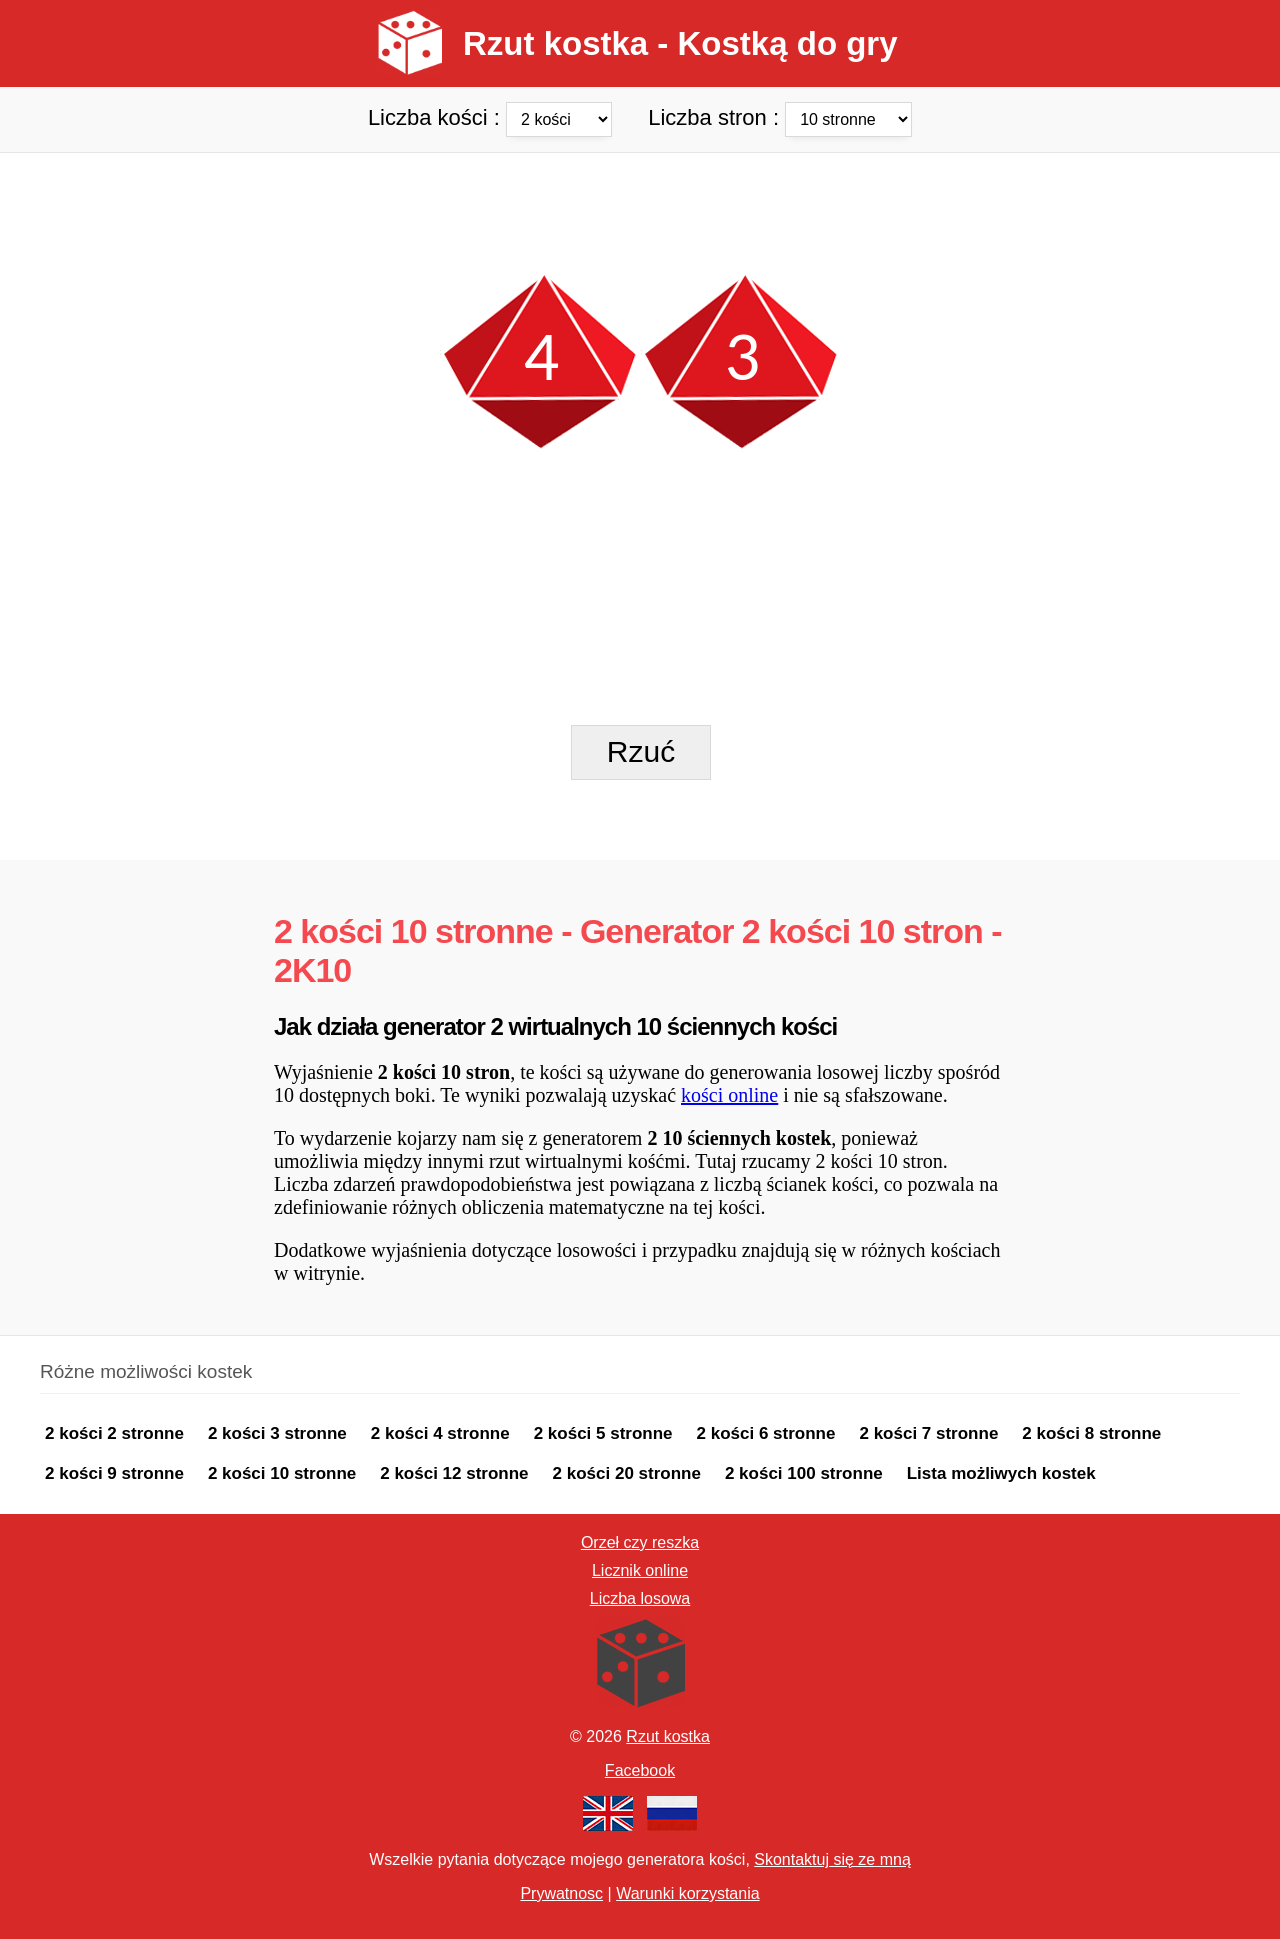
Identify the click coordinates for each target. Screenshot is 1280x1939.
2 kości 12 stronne (454, 1473)
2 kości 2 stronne (114, 1433)
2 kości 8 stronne (1091, 1433)
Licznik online (640, 1570)
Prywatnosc (561, 1893)
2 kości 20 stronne (627, 1473)
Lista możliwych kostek (1001, 1473)
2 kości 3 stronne (277, 1433)
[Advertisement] (640, 198)
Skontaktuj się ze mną (832, 1859)
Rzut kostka (668, 1736)
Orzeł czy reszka (640, 1542)
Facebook (640, 1770)
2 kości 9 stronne (114, 1473)
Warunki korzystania (687, 1893)
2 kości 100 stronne (804, 1473)
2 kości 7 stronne (928, 1433)
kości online (729, 1095)
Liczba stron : (780, 117)
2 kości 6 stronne (766, 1433)
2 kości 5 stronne (603, 1433)
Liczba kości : (493, 117)
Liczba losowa (640, 1598)
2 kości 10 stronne (282, 1473)
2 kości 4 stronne (440, 1433)
